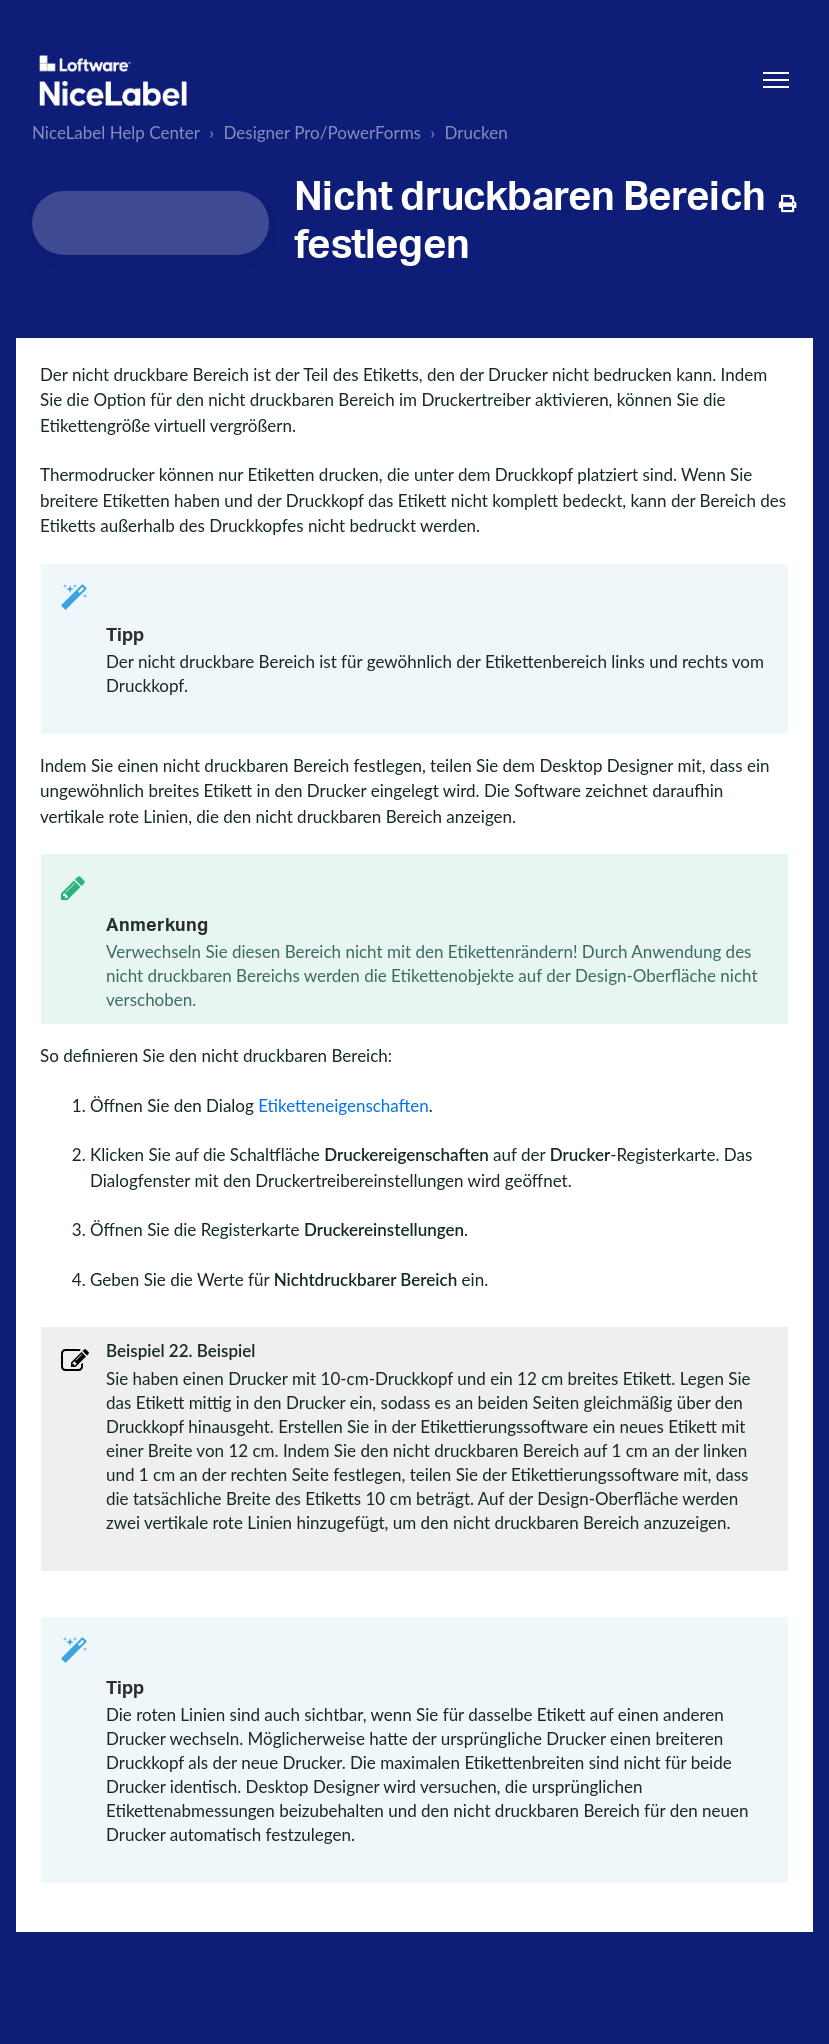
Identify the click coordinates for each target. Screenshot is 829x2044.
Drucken (475, 132)
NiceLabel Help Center (116, 132)
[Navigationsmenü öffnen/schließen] (776, 80)
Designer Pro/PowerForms (322, 132)
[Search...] (150, 223)
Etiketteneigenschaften (343, 1105)
